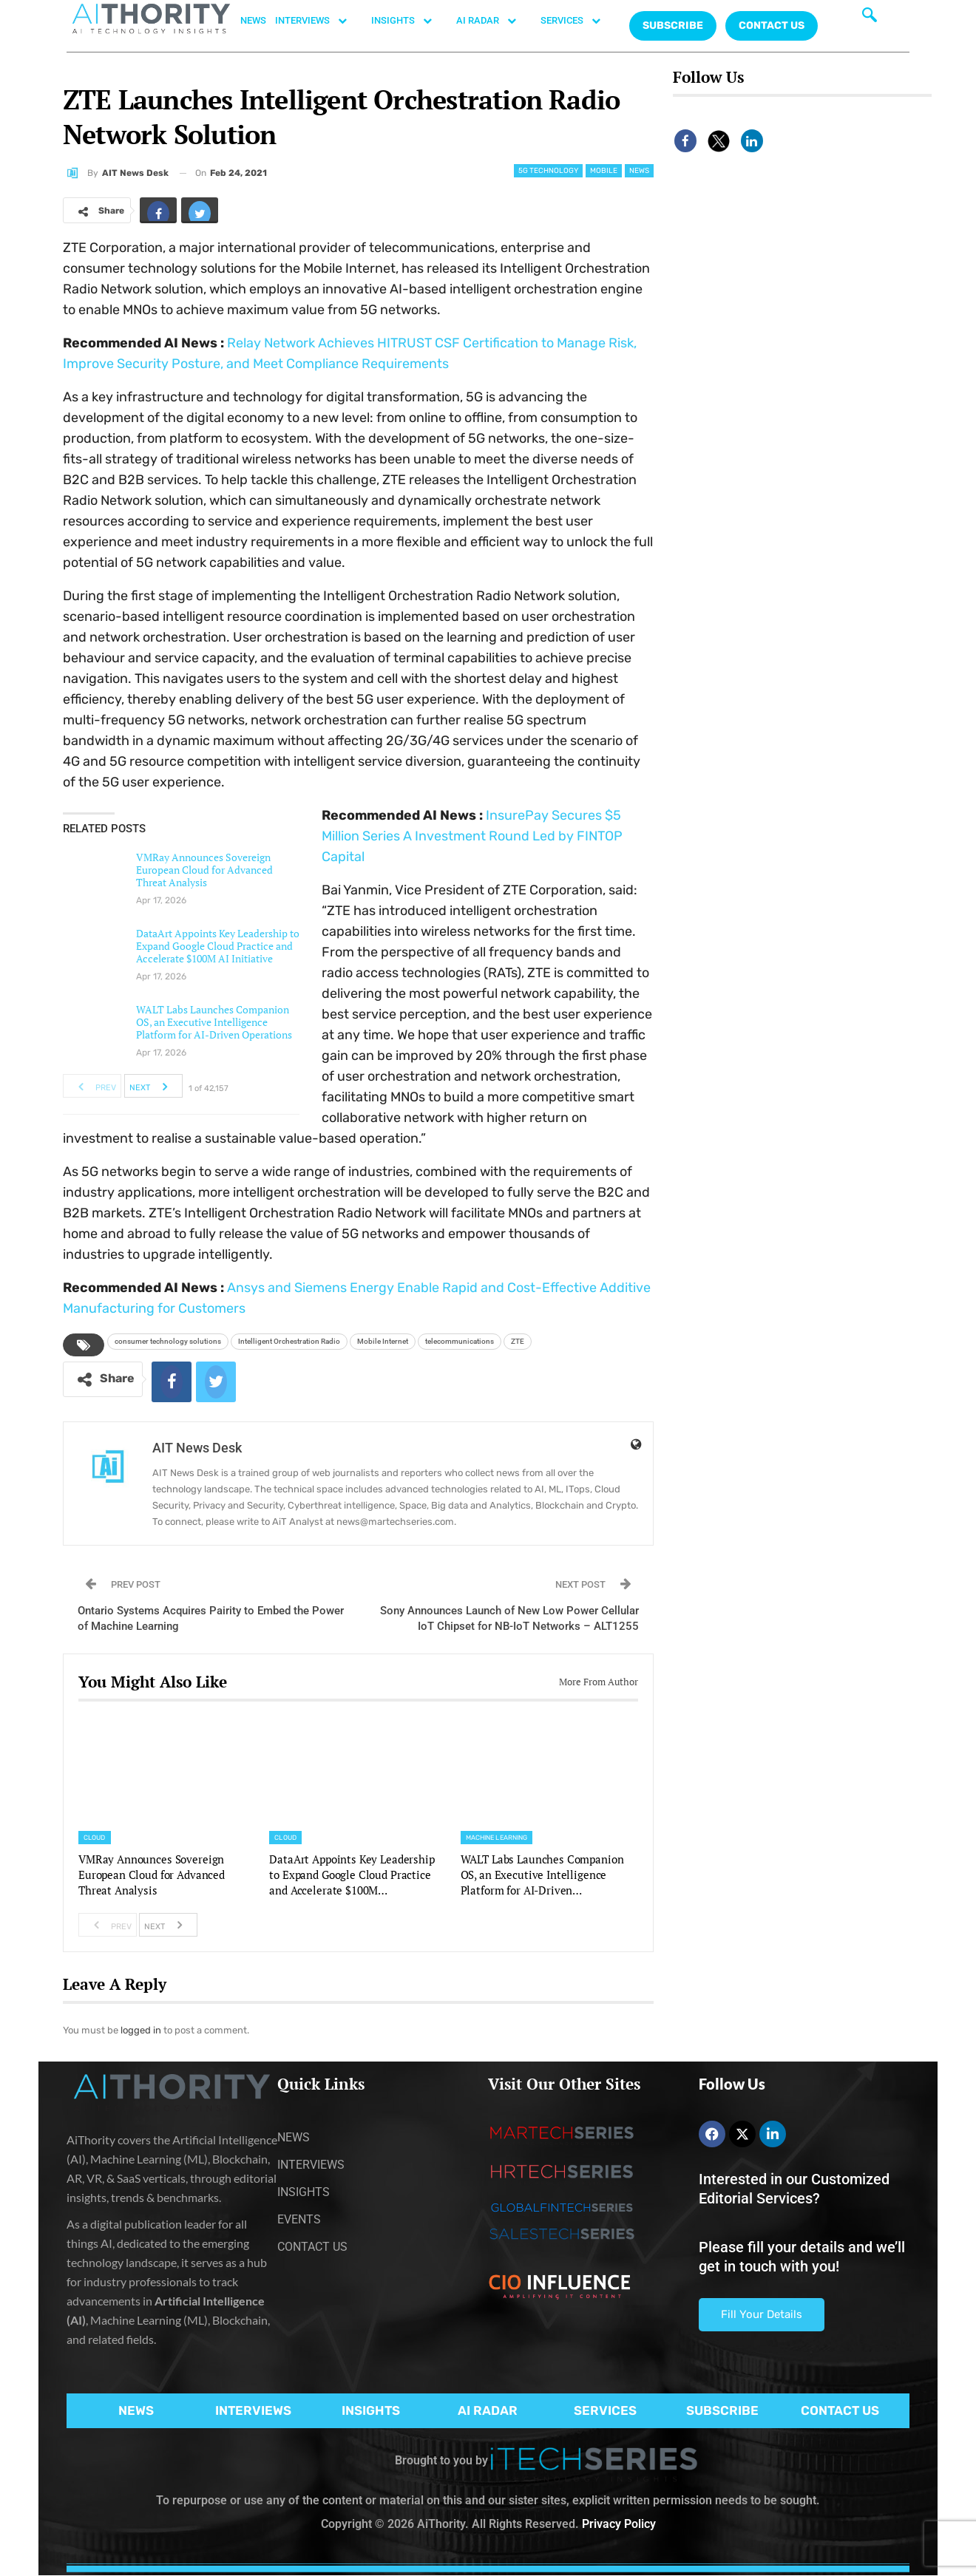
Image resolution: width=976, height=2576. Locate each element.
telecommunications (459, 1341)
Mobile (603, 170)
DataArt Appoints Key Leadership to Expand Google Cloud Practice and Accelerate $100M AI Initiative (217, 945)
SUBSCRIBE (722, 2410)
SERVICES (578, 20)
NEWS (253, 20)
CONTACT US (771, 25)
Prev (93, 1085)
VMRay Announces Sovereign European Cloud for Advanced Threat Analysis (204, 869)
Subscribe (673, 25)
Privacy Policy (619, 2524)
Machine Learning (497, 1837)
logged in (141, 2030)
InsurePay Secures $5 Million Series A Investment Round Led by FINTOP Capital (472, 836)
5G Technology (548, 170)
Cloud (95, 1837)
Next (152, 1085)
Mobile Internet (382, 1341)
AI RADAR (494, 20)
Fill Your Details (761, 2314)
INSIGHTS (409, 20)
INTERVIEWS (318, 20)
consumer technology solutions (168, 1341)
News (639, 170)
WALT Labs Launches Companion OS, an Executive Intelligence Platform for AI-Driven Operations (214, 1021)
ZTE (517, 1341)
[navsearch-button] (869, 18)
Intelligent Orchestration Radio (289, 1341)
